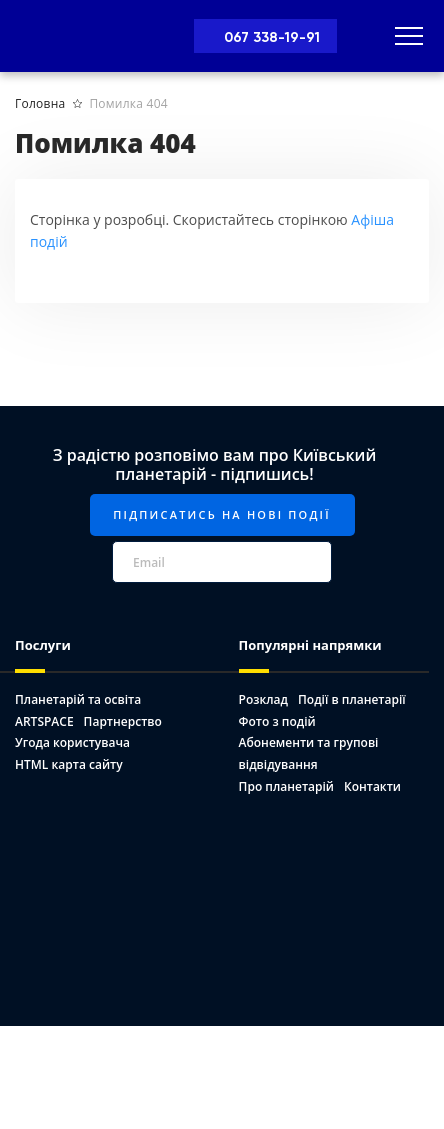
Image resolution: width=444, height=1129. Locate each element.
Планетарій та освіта (78, 699)
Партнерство (123, 721)
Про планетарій (286, 786)
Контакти (372, 786)
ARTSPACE (44, 721)
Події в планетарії (352, 699)
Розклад (263, 699)
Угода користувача (72, 742)
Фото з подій (277, 721)
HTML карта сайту (69, 764)
